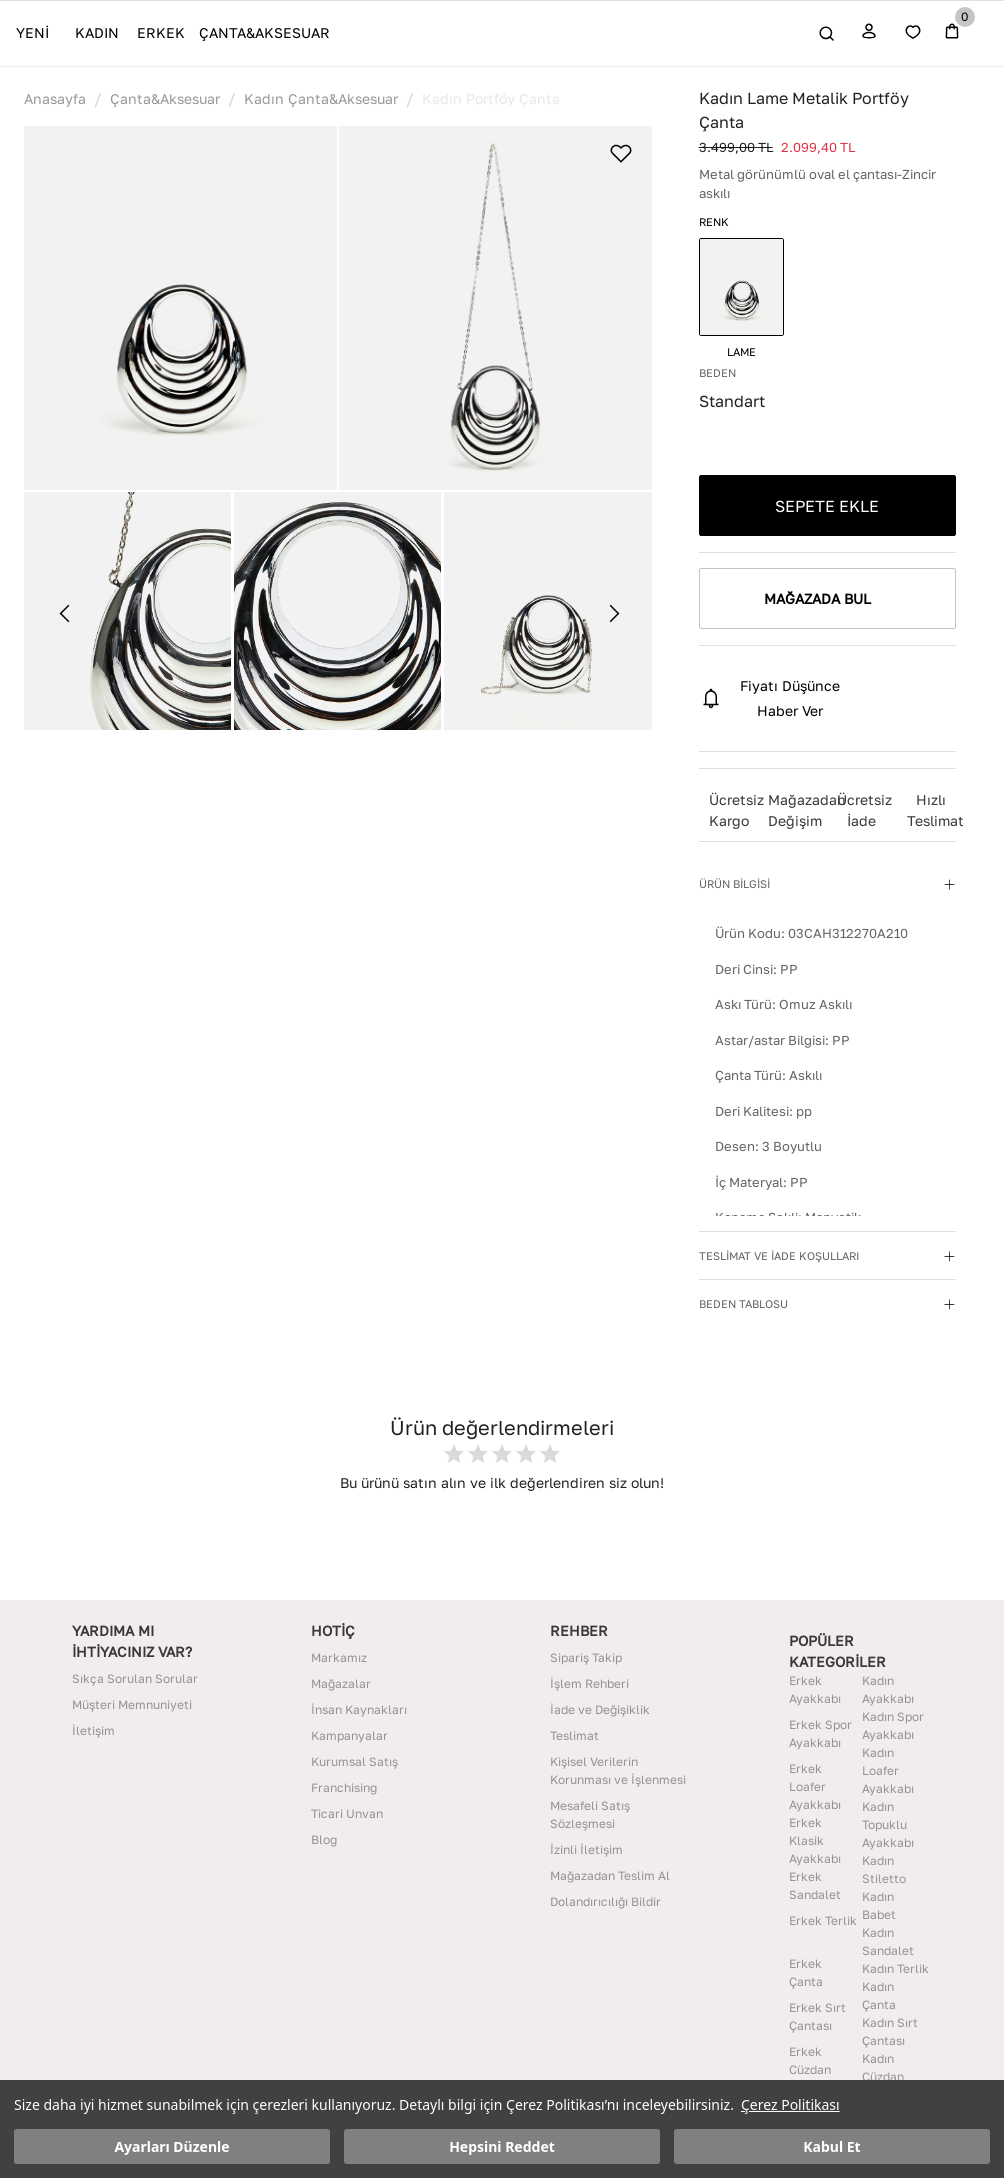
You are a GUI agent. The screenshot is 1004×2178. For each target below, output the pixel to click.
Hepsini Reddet (502, 2146)
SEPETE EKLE (827, 506)
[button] (180, 308)
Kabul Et (831, 2146)
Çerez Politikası (790, 2104)
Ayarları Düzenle (171, 2146)
